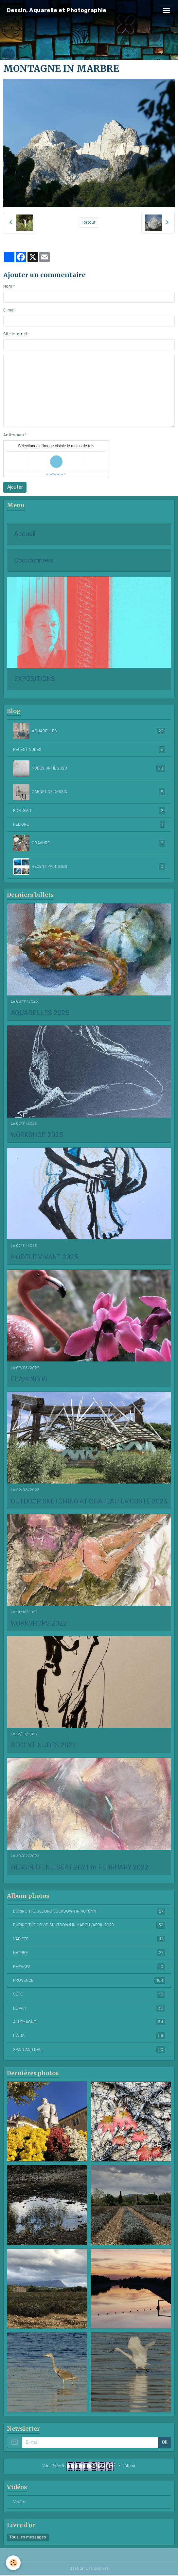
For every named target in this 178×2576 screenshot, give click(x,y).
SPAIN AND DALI (89, 2049)
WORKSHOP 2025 (37, 1135)
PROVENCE (89, 1980)
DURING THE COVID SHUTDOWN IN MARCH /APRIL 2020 (89, 1925)
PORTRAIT (89, 810)
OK (165, 2442)
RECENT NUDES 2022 (43, 1745)
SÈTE (89, 1994)
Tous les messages (27, 2537)
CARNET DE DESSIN (89, 792)
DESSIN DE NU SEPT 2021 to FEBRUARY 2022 (80, 1867)
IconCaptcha (54, 474)
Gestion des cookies (89, 2568)
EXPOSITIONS (34, 679)
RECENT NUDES (89, 749)
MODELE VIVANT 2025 (44, 1257)
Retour (89, 222)
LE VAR (89, 2008)
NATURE (89, 1952)
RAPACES (89, 1967)
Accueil (24, 534)
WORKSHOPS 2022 (39, 1623)
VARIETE (89, 1939)
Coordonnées (33, 560)
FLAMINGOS (29, 1379)
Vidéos (20, 2502)
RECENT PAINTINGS (89, 866)
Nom (7, 286)
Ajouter (15, 487)
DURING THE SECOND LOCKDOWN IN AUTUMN (89, 1911)
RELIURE (89, 824)
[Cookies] (13, 2562)
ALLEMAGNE (89, 2022)
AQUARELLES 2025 (40, 1013)
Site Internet (15, 334)
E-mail (9, 310)
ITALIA (89, 2035)
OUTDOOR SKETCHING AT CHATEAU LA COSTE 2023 (89, 1501)
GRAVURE (89, 843)
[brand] (57, 10)
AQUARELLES (89, 731)
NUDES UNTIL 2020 (89, 768)
